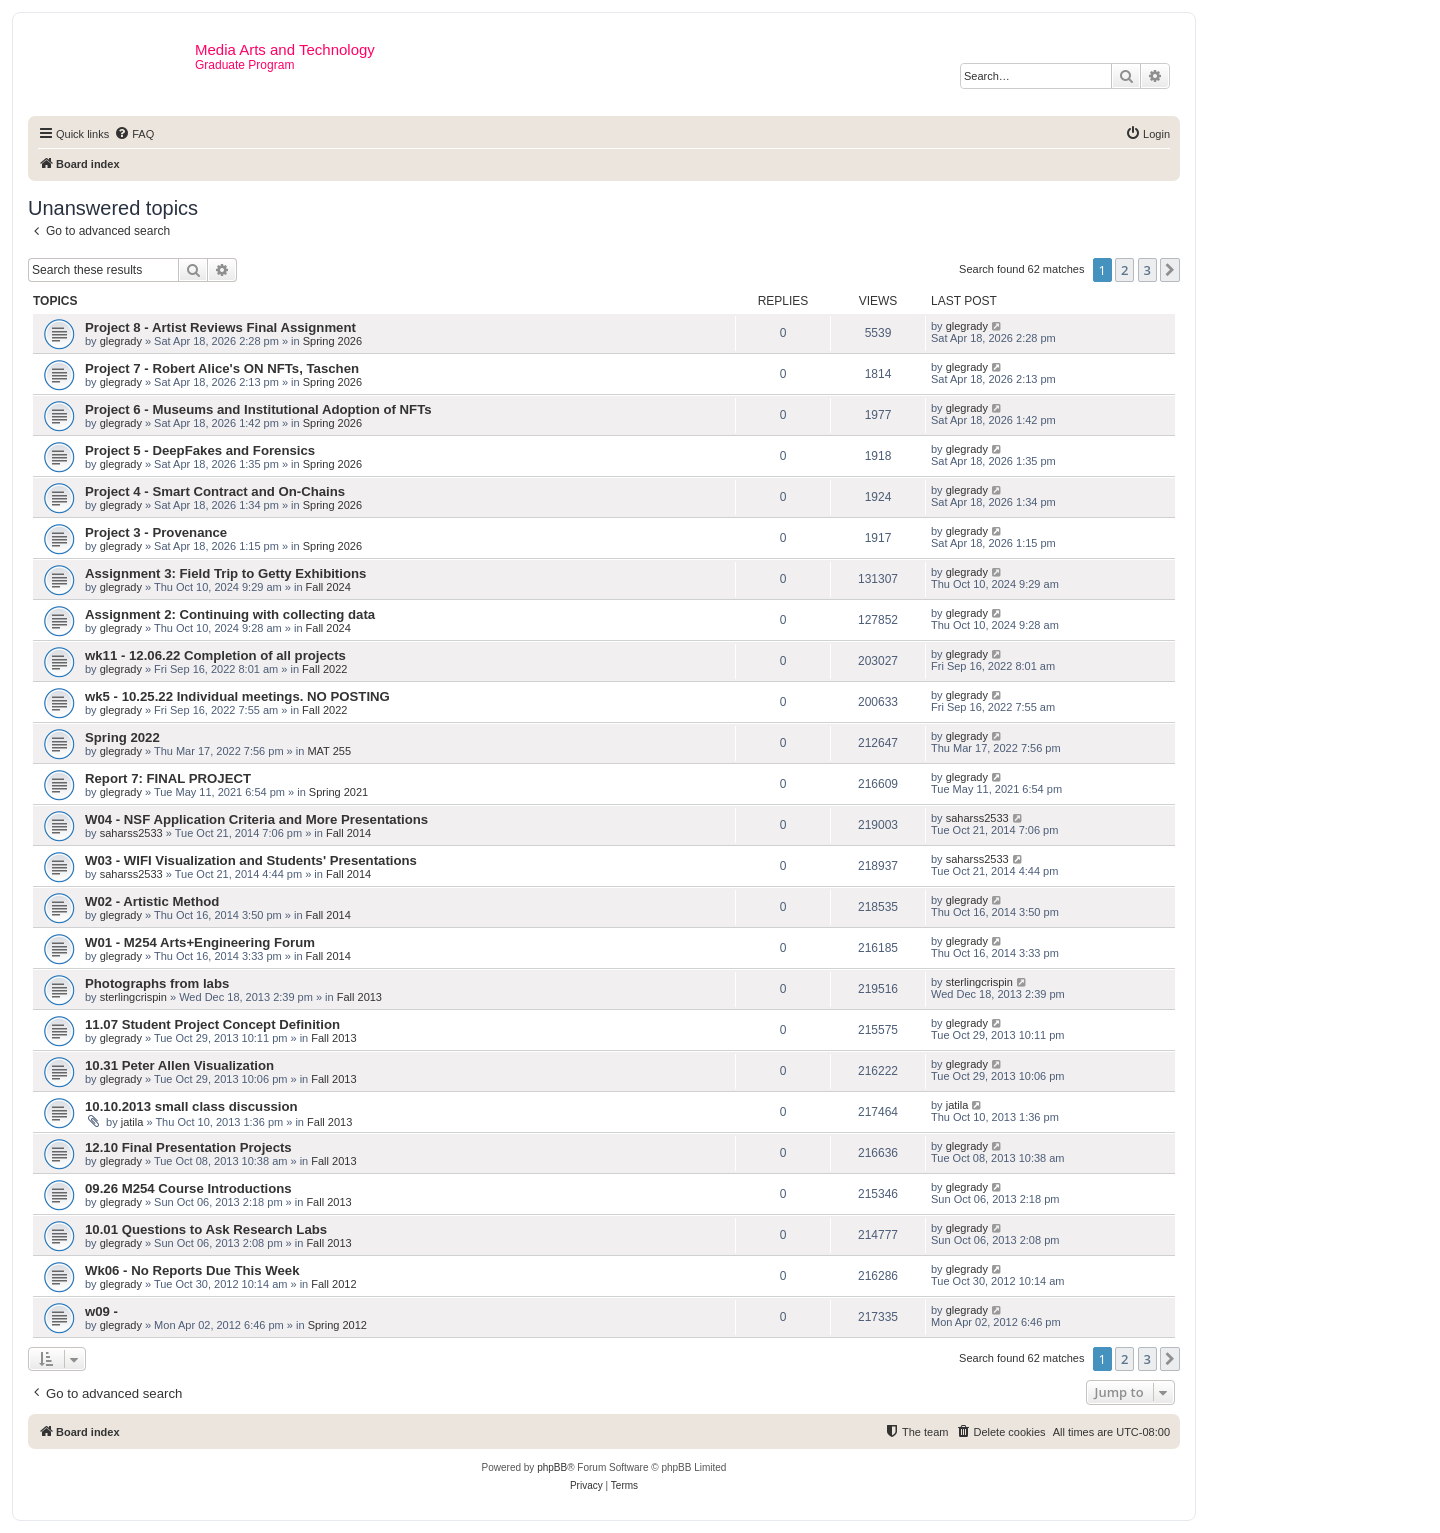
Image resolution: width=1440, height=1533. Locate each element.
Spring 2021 (338, 792)
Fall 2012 (333, 1284)
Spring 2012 (337, 1325)
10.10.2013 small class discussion (191, 1106)
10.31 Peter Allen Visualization (179, 1065)
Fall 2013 (359, 997)
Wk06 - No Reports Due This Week (192, 1270)
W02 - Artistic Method (152, 901)
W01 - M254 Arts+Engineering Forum (200, 942)
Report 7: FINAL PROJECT (168, 778)
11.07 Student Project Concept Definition (212, 1024)
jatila (132, 1122)
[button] (1170, 270)
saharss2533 (131, 833)
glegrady (121, 341)
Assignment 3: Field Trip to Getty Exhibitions (225, 573)
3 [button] (1147, 270)
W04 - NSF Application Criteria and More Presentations (256, 819)
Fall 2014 (348, 833)
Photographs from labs (157, 983)
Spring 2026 (332, 341)
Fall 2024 (328, 587)
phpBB (552, 1467)
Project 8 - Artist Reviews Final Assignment (220, 327)
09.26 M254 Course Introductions (188, 1188)
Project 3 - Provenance (156, 532)
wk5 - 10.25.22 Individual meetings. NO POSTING (237, 696)
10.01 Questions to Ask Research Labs (206, 1229)
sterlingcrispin (133, 997)
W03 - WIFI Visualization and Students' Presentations (251, 860)
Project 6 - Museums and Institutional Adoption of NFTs (258, 409)
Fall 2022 (324, 669)
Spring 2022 (122, 737)
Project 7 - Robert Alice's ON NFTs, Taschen (222, 368)
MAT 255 (329, 751)
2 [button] (1124, 270)
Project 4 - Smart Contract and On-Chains (215, 491)
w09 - (101, 1311)
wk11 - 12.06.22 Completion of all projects (215, 655)
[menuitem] (134, 134)
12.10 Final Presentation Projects (188, 1147)
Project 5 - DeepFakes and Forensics (200, 450)
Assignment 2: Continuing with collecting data (230, 614)
